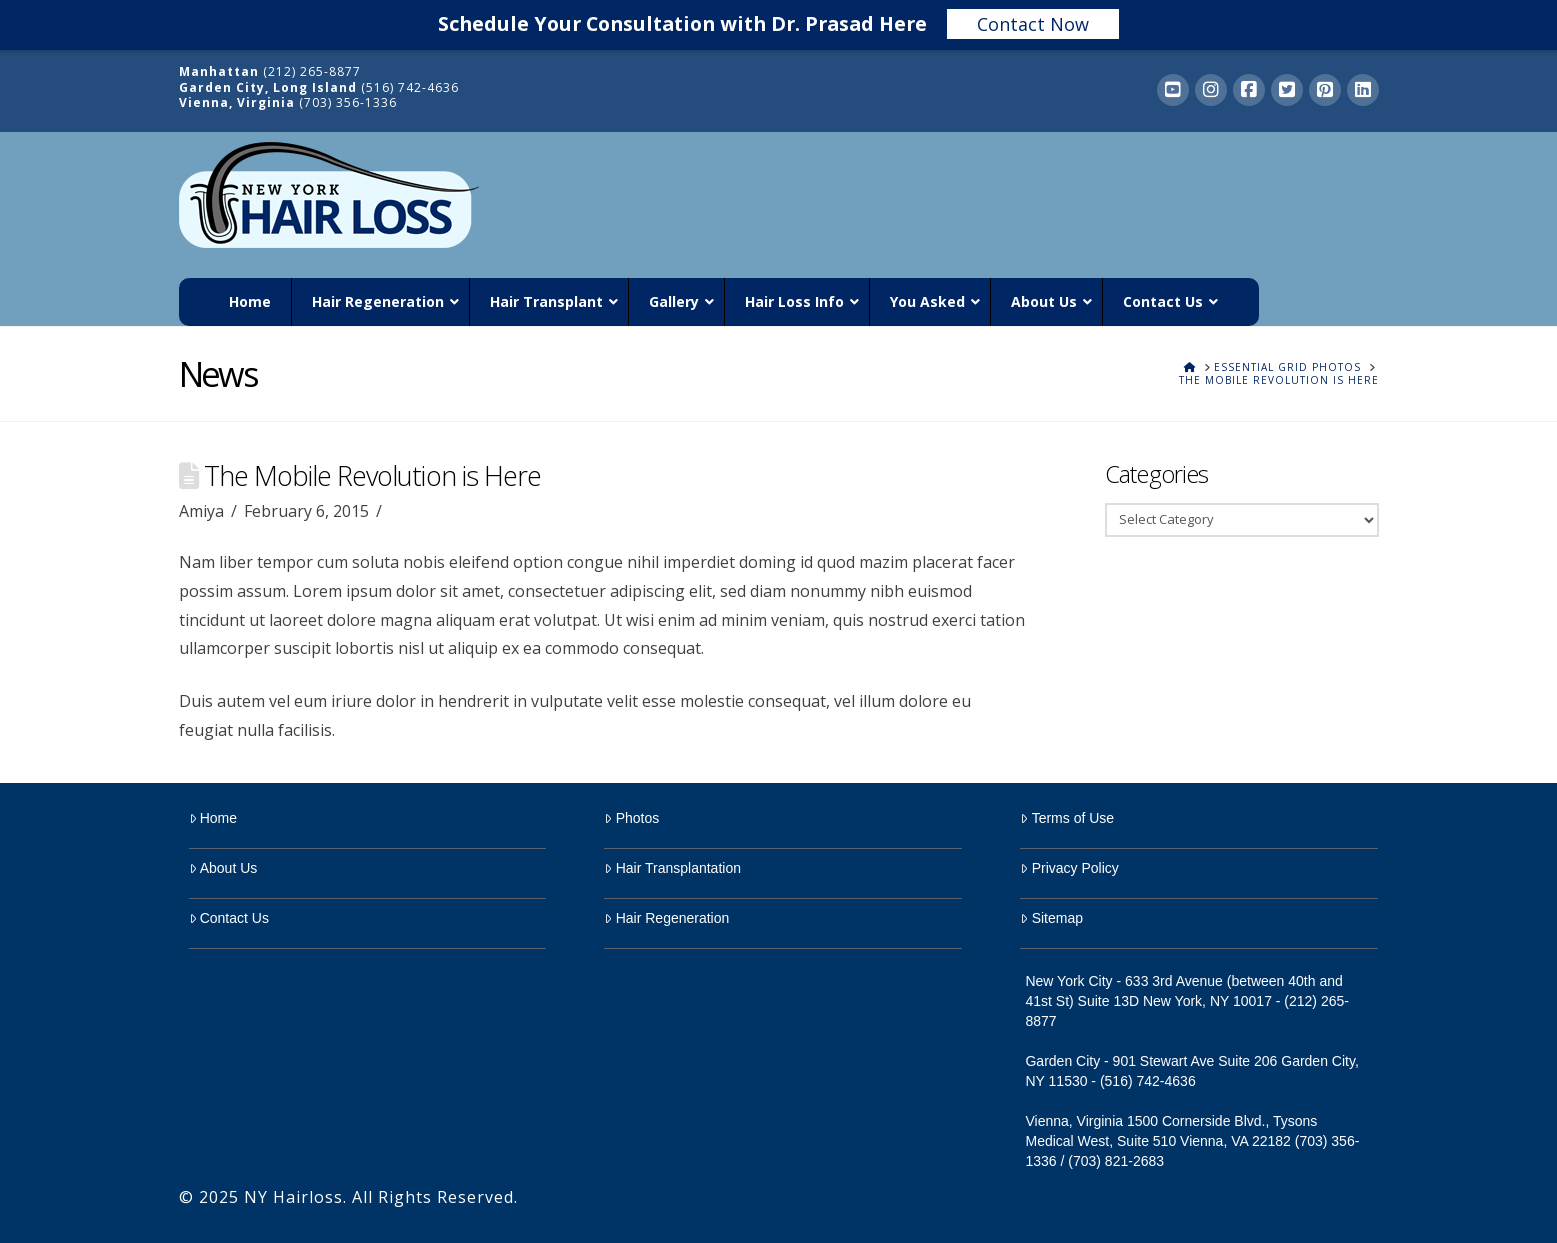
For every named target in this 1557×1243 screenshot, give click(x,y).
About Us (223, 868)
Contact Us (229, 918)
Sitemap (1051, 918)
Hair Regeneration (666, 918)
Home (213, 818)
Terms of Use (1067, 818)
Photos (631, 818)
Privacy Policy (1069, 868)
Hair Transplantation (672, 868)
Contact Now (1033, 24)
